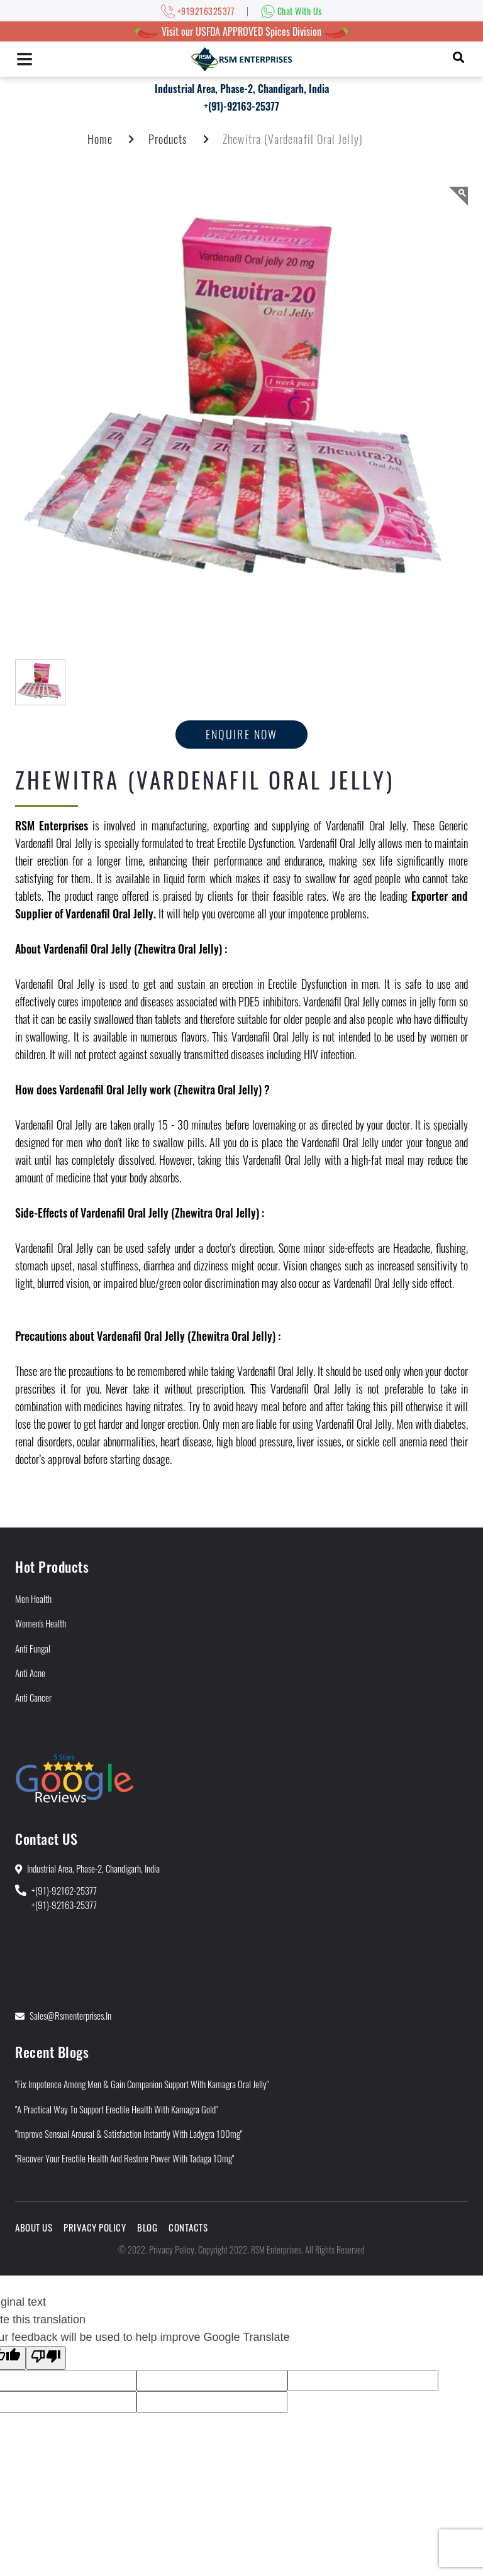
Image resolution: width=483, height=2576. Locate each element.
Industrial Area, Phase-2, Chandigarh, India (242, 88)
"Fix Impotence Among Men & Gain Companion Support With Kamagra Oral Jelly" (142, 2084)
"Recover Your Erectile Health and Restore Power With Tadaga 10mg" (124, 2158)
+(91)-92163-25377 (241, 106)
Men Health (33, 1598)
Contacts (188, 2227)
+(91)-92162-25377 (64, 1890)
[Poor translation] (46, 2358)
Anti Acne (30, 1673)
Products (168, 139)
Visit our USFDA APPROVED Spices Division (241, 31)
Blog (147, 2227)
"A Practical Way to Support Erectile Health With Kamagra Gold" (116, 2109)
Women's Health (40, 1623)
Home (100, 139)
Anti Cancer (33, 1697)
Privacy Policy (95, 2227)
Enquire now (242, 734)
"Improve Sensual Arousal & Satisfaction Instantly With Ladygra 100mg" (128, 2133)
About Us (33, 2227)
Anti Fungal (32, 1648)
